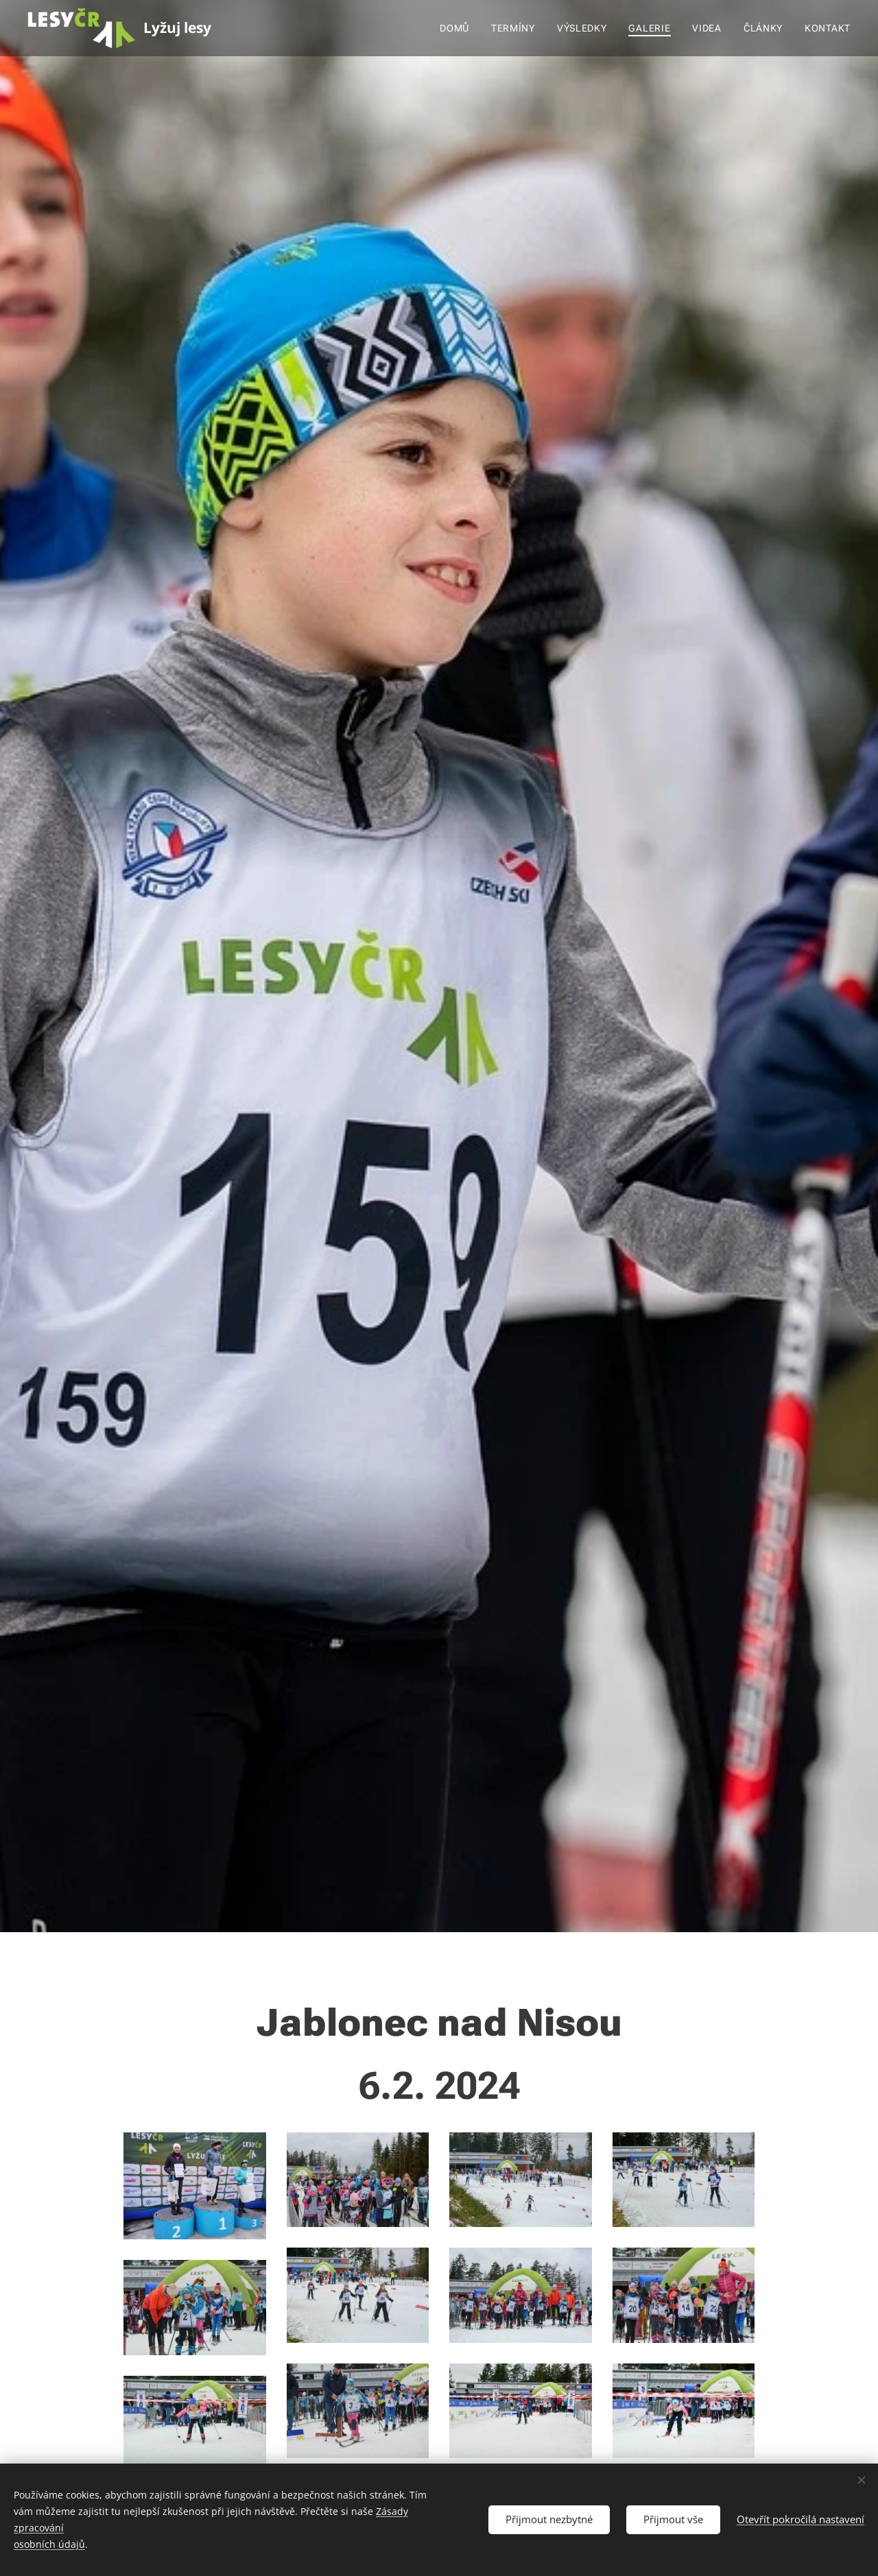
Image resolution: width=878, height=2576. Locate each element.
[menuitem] (458, 28)
